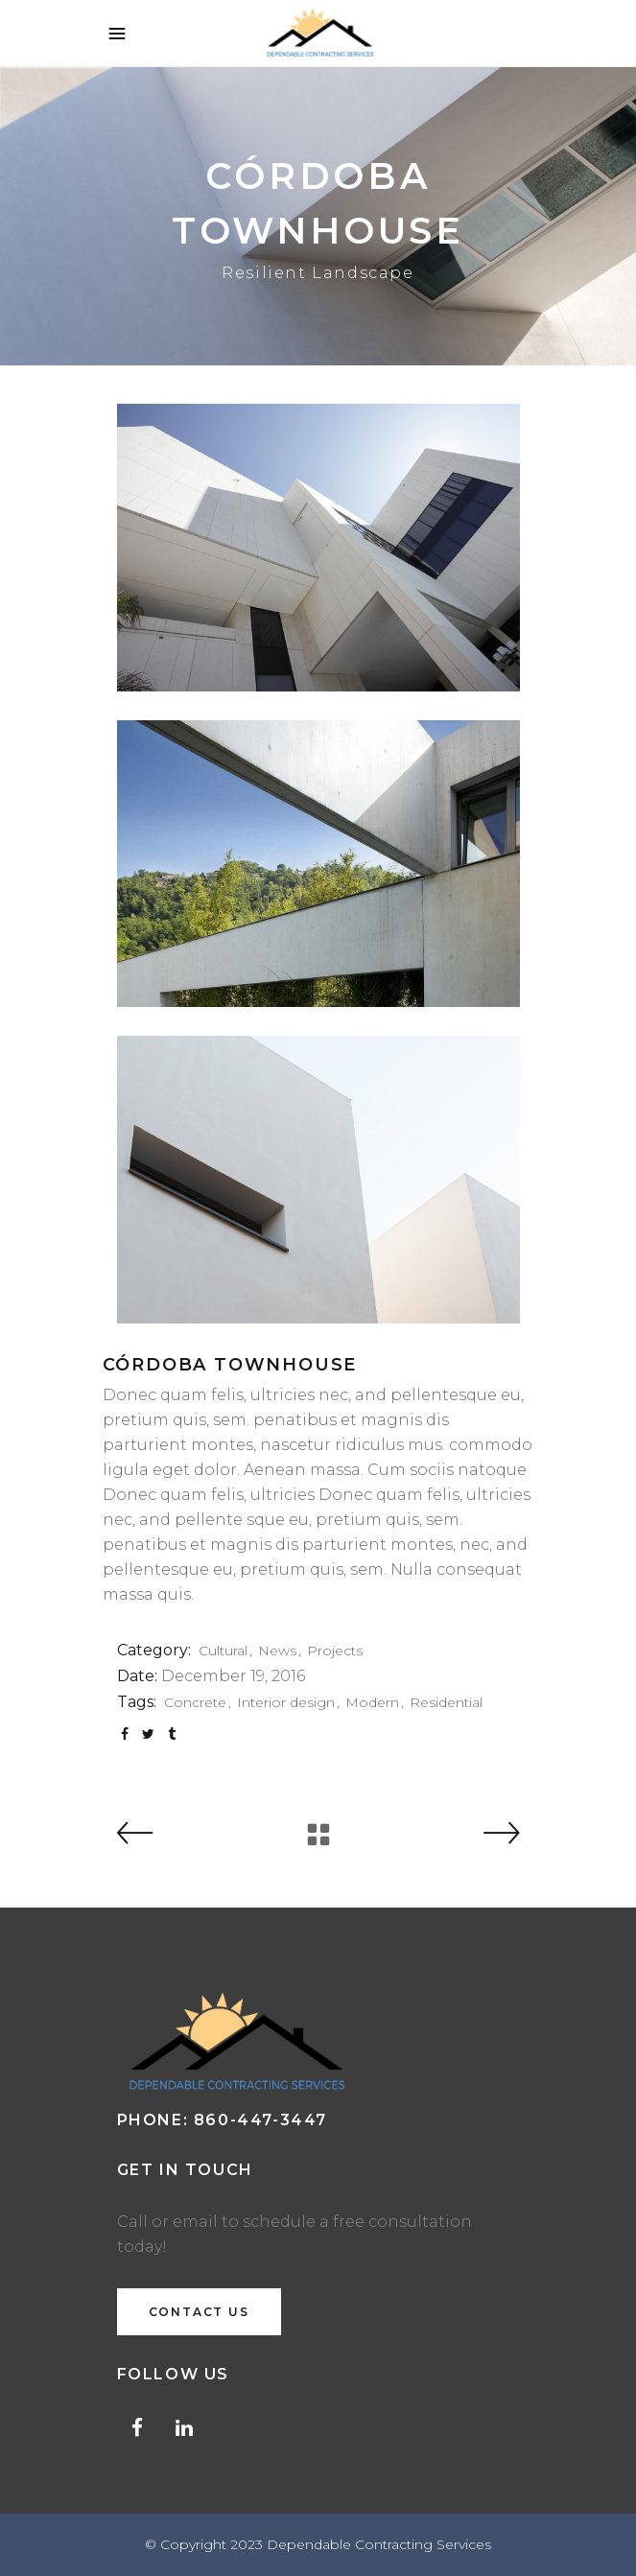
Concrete (195, 1702)
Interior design (286, 1702)
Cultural (223, 1650)
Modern (372, 1702)
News (277, 1650)
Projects (335, 1650)
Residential (446, 1702)
